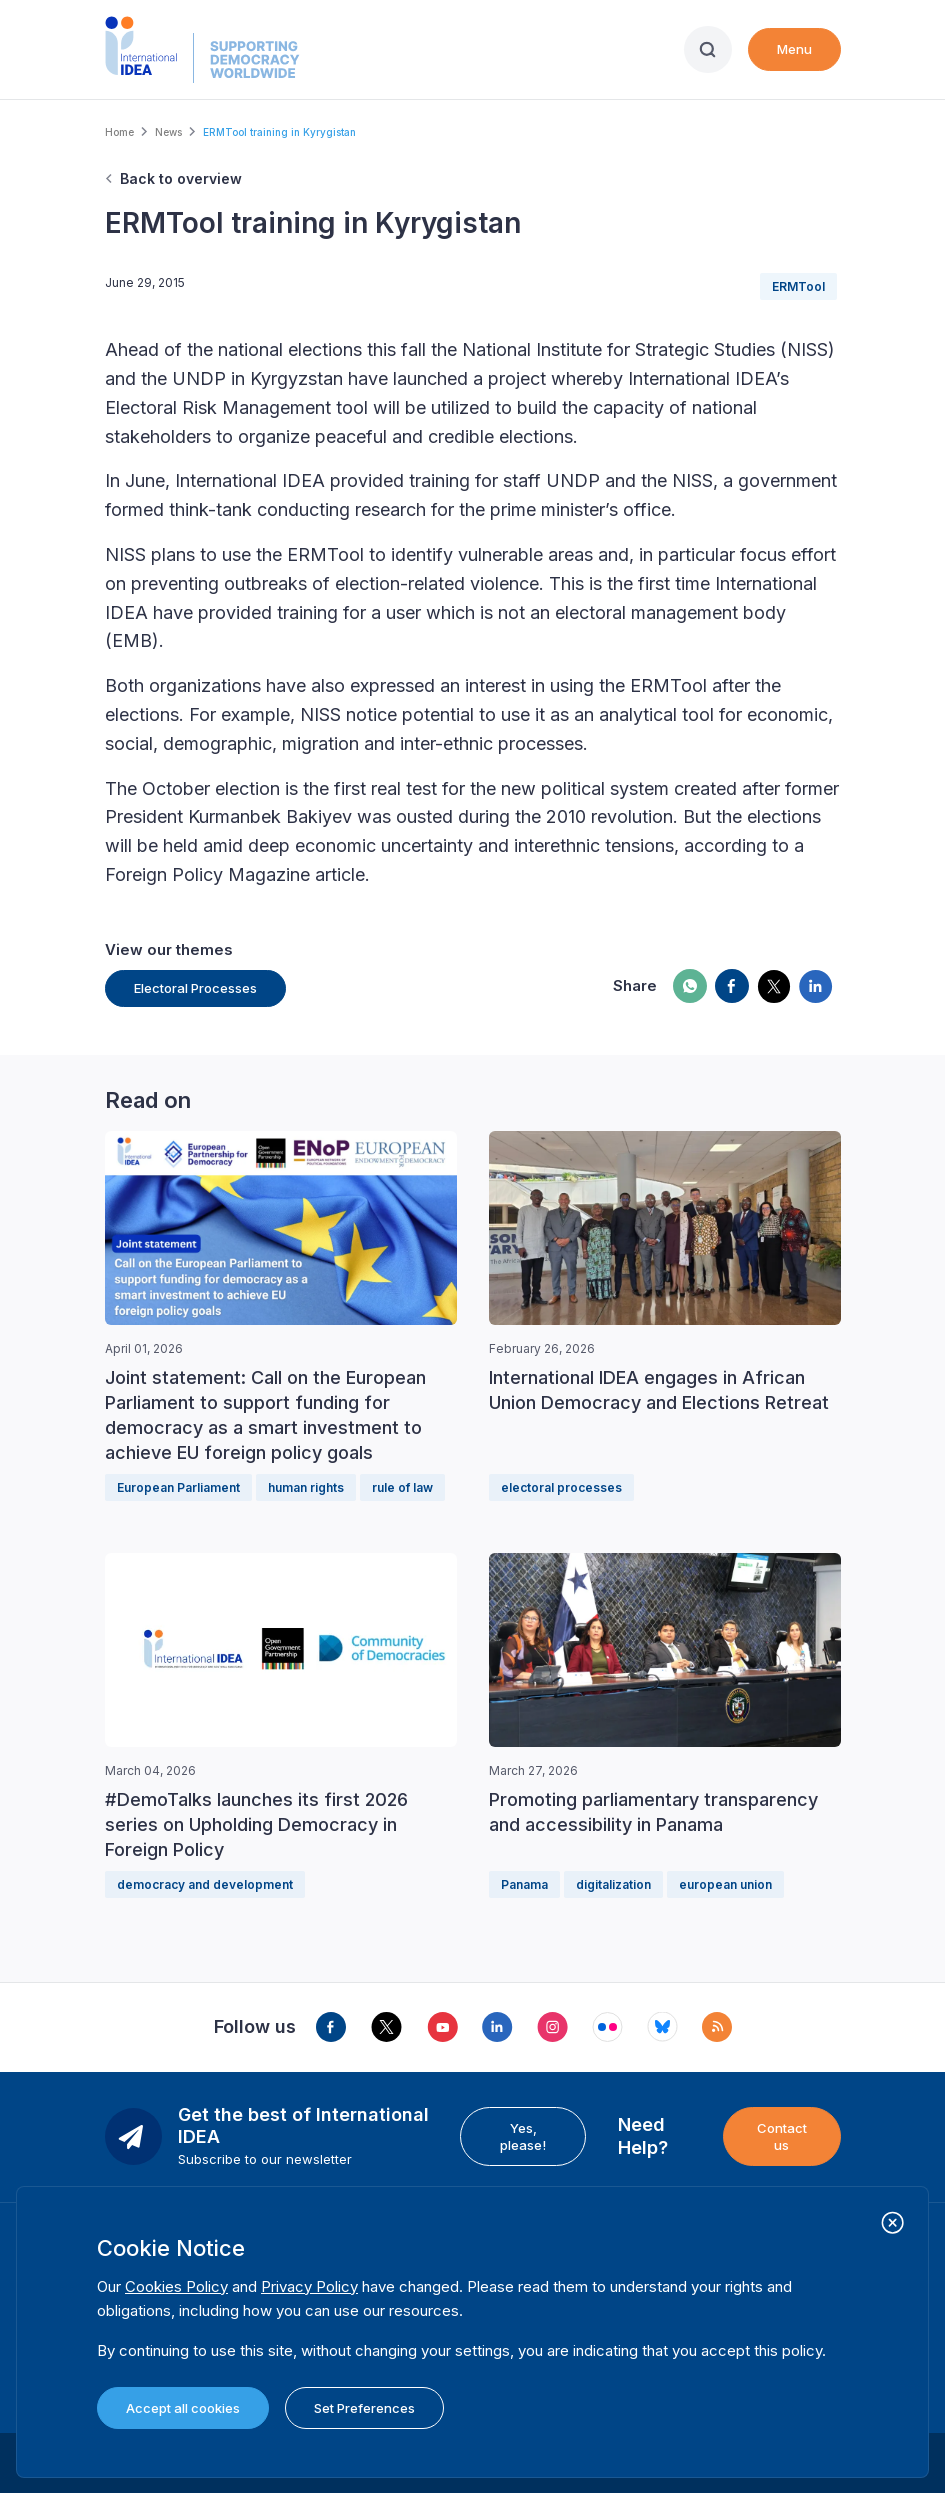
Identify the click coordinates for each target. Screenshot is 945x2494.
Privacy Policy (309, 2286)
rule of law (402, 1487)
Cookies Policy (176, 2286)
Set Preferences (364, 2408)
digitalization (613, 1884)
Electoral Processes (195, 988)
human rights (306, 1487)
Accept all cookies (183, 2408)
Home (119, 132)
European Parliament (178, 1487)
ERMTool (798, 286)
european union (725, 1884)
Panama (524, 1884)
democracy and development (205, 1884)
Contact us (782, 2136)
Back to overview (181, 178)
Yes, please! (523, 2136)
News (168, 132)
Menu (794, 49)
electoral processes (561, 1487)
